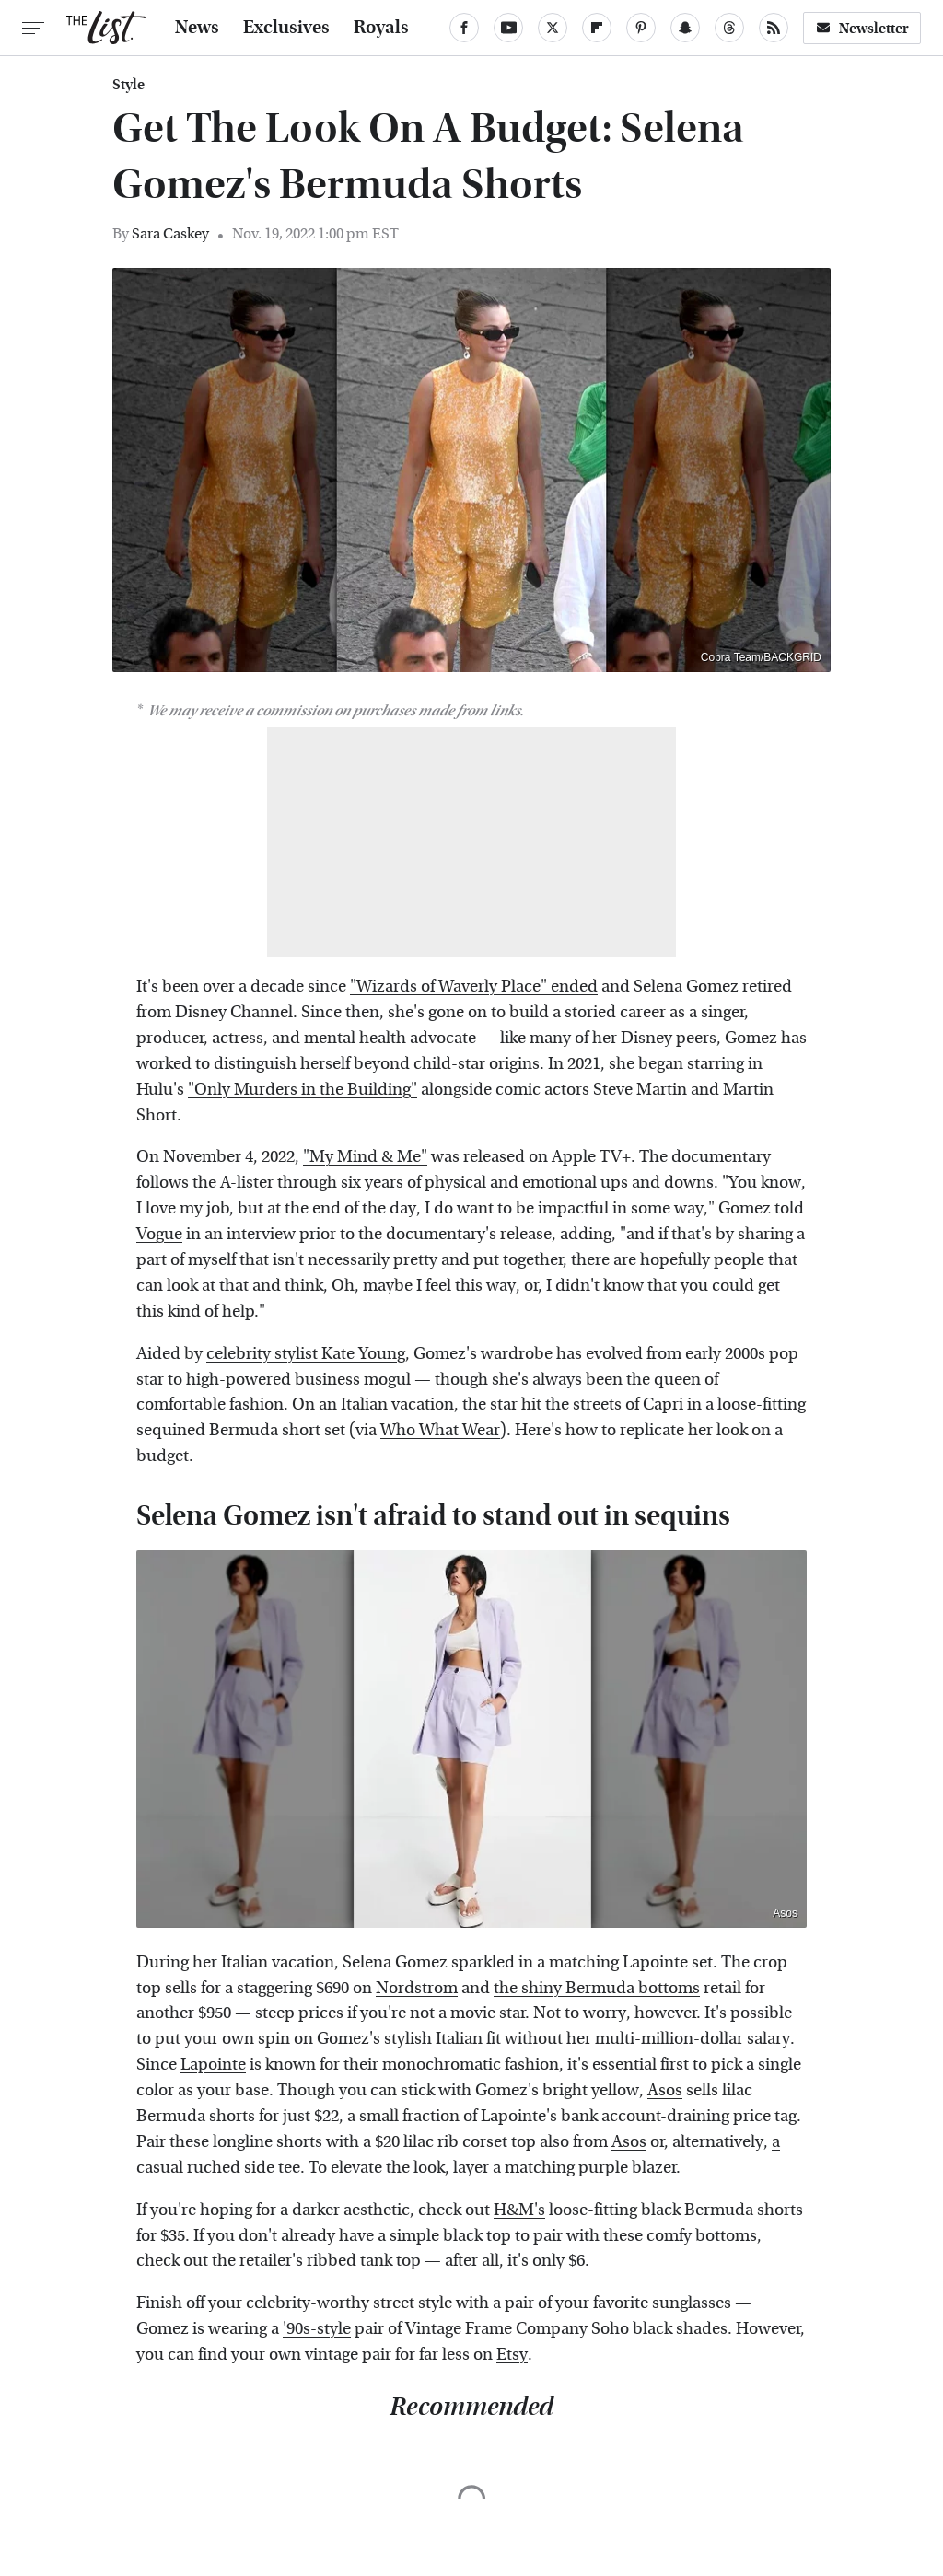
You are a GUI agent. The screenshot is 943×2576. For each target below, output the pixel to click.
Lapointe (213, 2064)
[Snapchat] (685, 27)
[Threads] (729, 27)
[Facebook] (464, 27)
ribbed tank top (364, 2260)
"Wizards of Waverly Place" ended (474, 986)
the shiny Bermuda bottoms (597, 1988)
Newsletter (862, 28)
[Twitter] (552, 27)
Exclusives (286, 28)
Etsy (512, 2354)
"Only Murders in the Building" (302, 1089)
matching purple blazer (590, 2167)
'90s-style (317, 2328)
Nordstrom (417, 1988)
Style (128, 84)
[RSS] (773, 27)
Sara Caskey (170, 233)
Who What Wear (440, 1430)
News (197, 28)
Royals (381, 28)
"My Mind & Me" (365, 1156)
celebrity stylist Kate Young (305, 1353)
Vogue (159, 1234)
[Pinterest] (641, 27)
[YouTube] (508, 27)
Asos (785, 1913)
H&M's (519, 2210)
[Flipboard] (596, 27)
